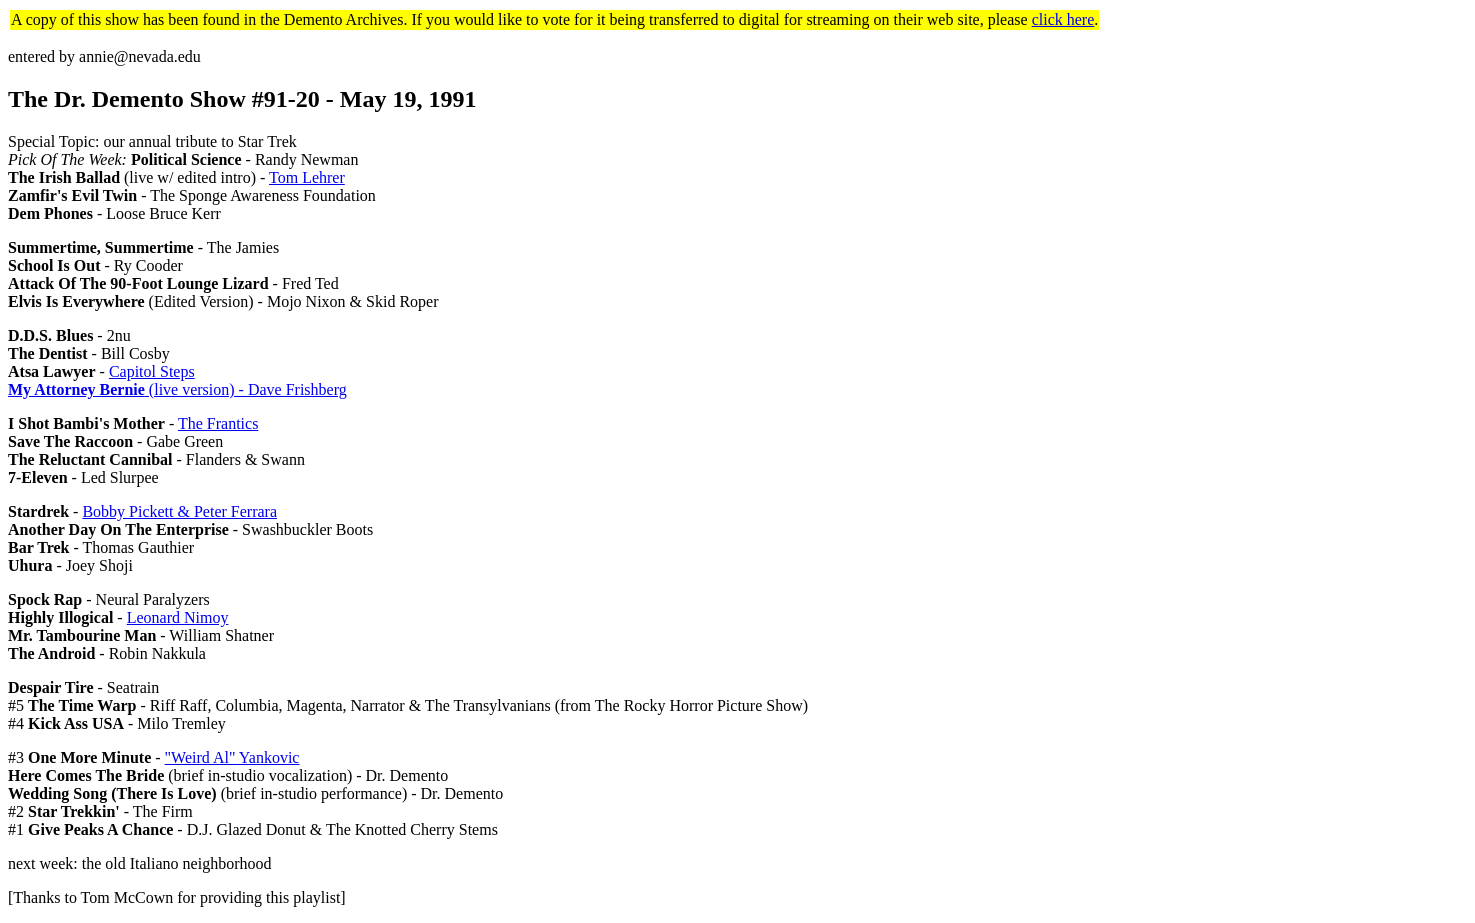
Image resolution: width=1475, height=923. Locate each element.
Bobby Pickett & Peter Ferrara (179, 511)
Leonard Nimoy (178, 617)
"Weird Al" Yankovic (232, 757)
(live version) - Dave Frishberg (177, 389)
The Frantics (218, 423)
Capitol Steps (152, 371)
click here (1063, 19)
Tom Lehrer (307, 177)
